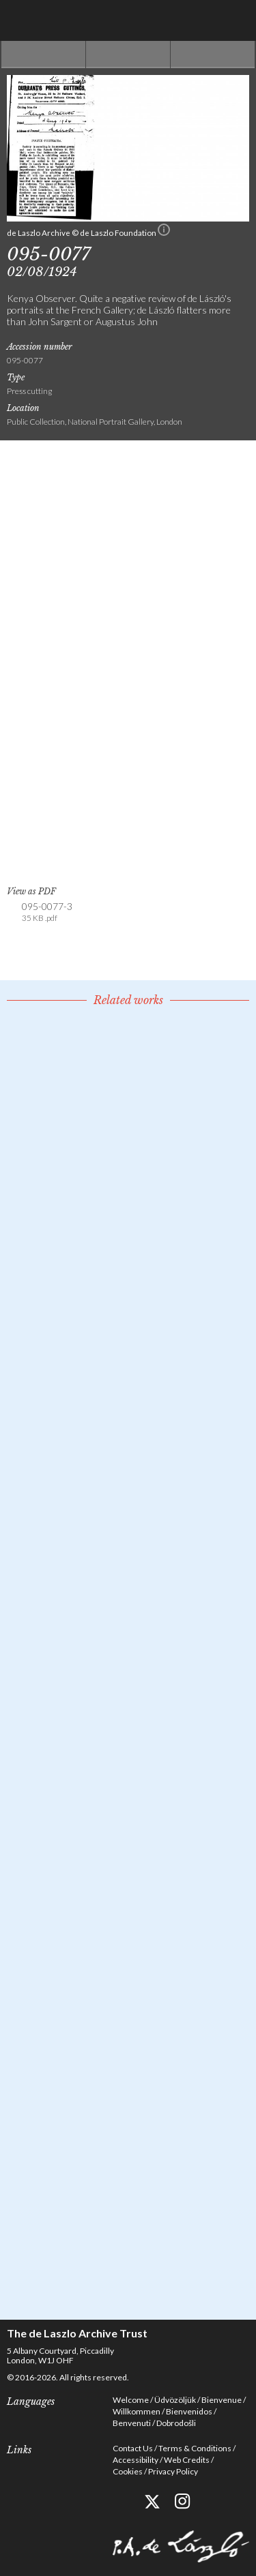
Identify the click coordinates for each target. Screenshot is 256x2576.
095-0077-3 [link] (47, 912)
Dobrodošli (176, 2423)
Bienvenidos (189, 2411)
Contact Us (133, 2448)
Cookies (128, 2471)
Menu (235, 20)
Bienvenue (221, 2400)
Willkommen (136, 2411)
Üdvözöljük (175, 2400)
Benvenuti (132, 2423)
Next (213, 54)
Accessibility (135, 2460)
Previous (43, 54)
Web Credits (187, 2460)
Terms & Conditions (194, 2448)
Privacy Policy (173, 2471)
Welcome (131, 2400)
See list (128, 54)
